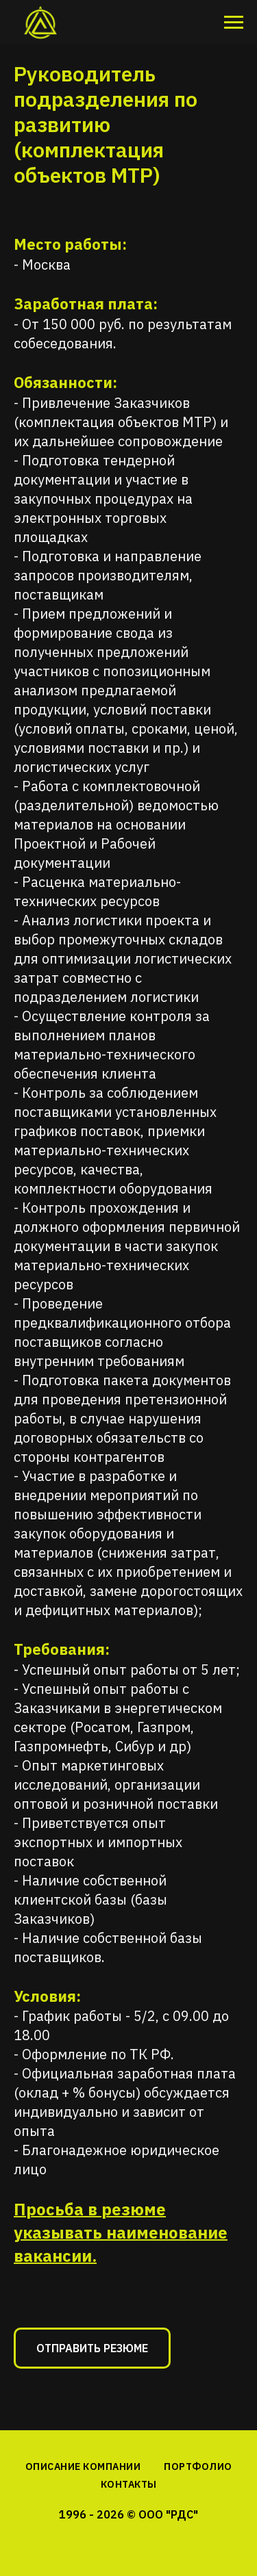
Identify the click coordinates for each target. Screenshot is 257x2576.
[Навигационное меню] (233, 22)
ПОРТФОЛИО (198, 2466)
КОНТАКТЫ (129, 2484)
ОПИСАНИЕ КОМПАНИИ (83, 2466)
